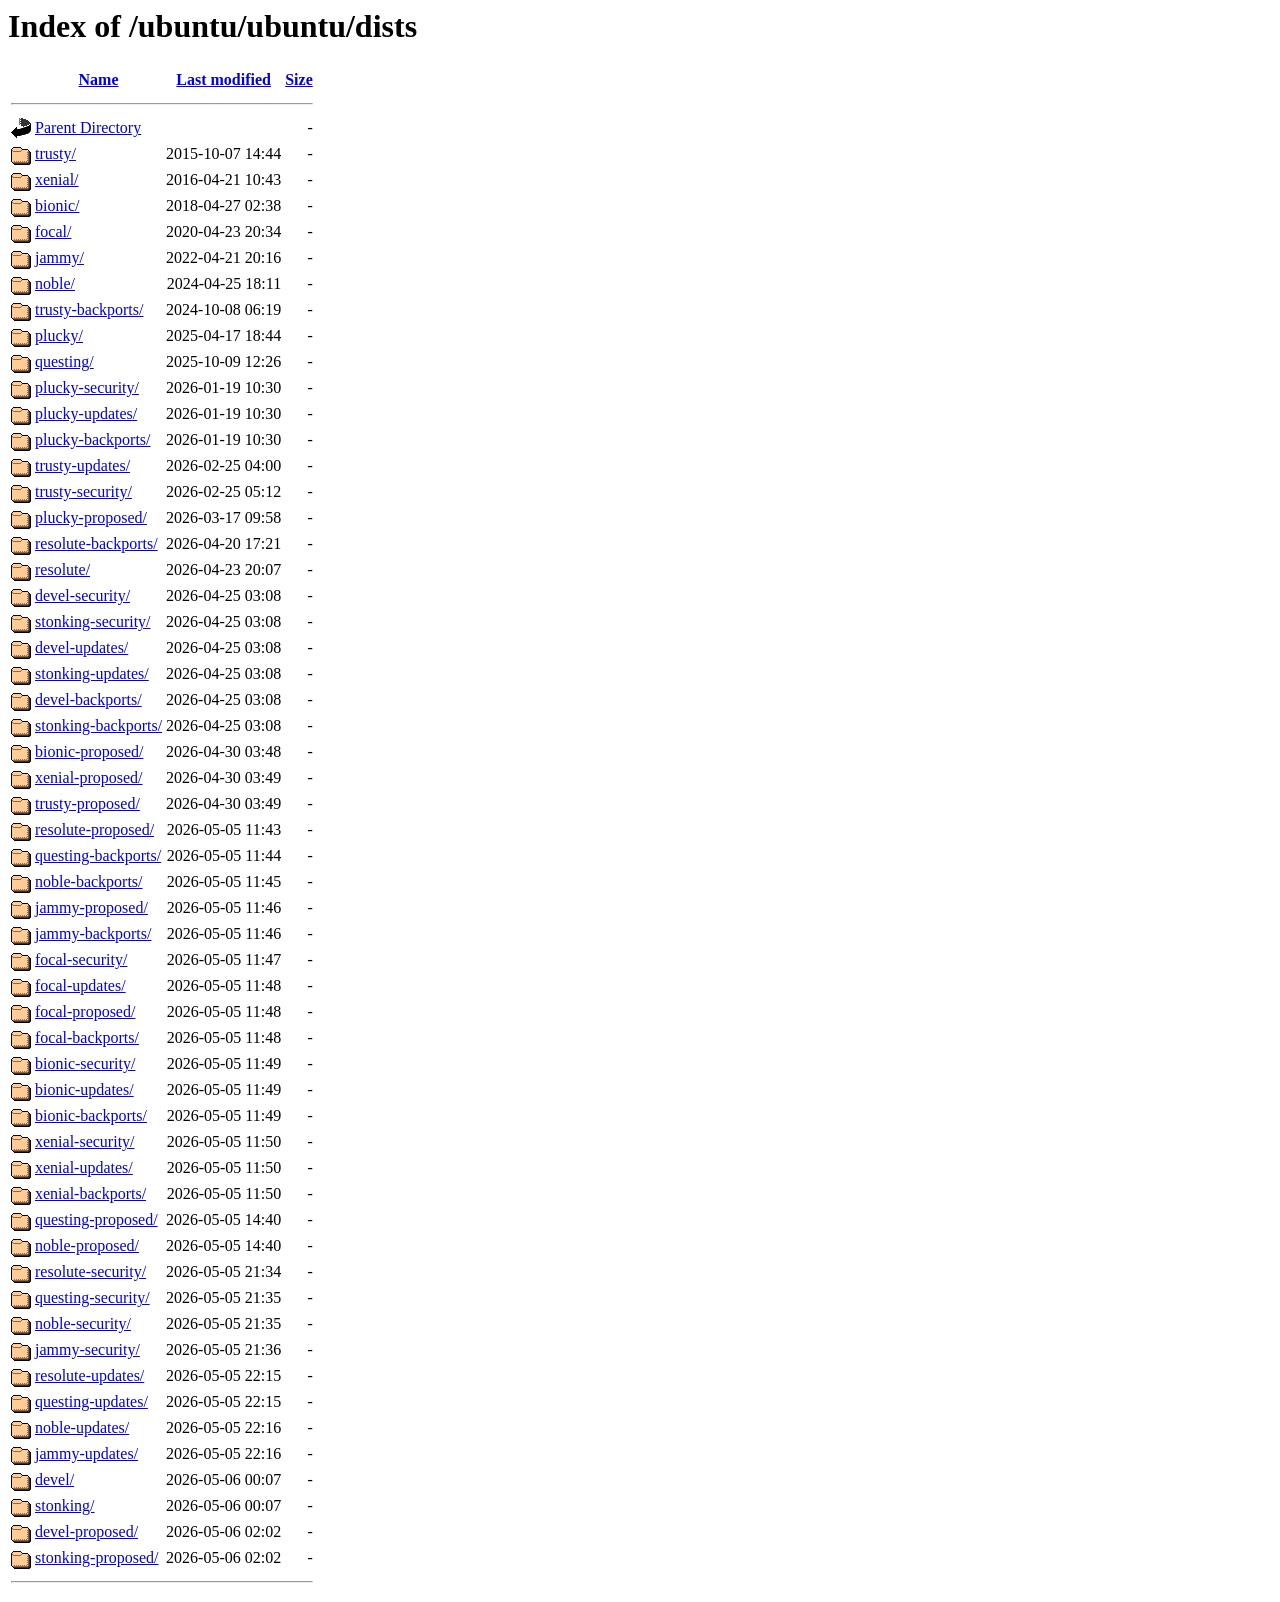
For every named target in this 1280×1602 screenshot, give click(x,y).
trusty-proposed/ (87, 803)
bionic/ (57, 205)
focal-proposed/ (85, 1011)
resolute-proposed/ (94, 829)
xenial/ (57, 179)
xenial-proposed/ (89, 777)
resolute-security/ (90, 1271)
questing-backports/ (98, 855)
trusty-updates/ (82, 465)
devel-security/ (82, 595)
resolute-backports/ (96, 543)
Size (299, 79)
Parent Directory (88, 127)
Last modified (223, 79)
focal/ (53, 231)
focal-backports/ (87, 1037)
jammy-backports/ (93, 933)
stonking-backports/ (98, 725)
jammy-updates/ (86, 1453)
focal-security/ (81, 959)
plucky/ (59, 335)
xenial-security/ (85, 1141)
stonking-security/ (93, 621)
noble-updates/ (82, 1427)
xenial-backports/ (90, 1193)
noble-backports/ (89, 881)
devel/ (54, 1479)
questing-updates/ (91, 1401)
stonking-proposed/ (97, 1557)
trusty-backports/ (89, 309)
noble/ (55, 283)
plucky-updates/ (86, 413)
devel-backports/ (88, 699)
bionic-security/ (85, 1063)
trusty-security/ (83, 491)
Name (99, 79)
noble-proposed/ (87, 1245)
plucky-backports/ (93, 439)
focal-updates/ (80, 985)
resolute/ (62, 569)
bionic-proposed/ (89, 751)
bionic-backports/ (91, 1115)
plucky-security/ (87, 387)
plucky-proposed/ (91, 517)
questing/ (64, 361)
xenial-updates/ (84, 1167)
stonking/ (65, 1505)
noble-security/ (83, 1323)
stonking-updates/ (92, 673)
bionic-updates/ (84, 1089)
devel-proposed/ (86, 1531)
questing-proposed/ (96, 1219)
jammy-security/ (87, 1349)
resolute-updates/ (89, 1375)
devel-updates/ (81, 647)
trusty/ (55, 153)
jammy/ (59, 257)
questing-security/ (92, 1297)
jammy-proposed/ (91, 907)
